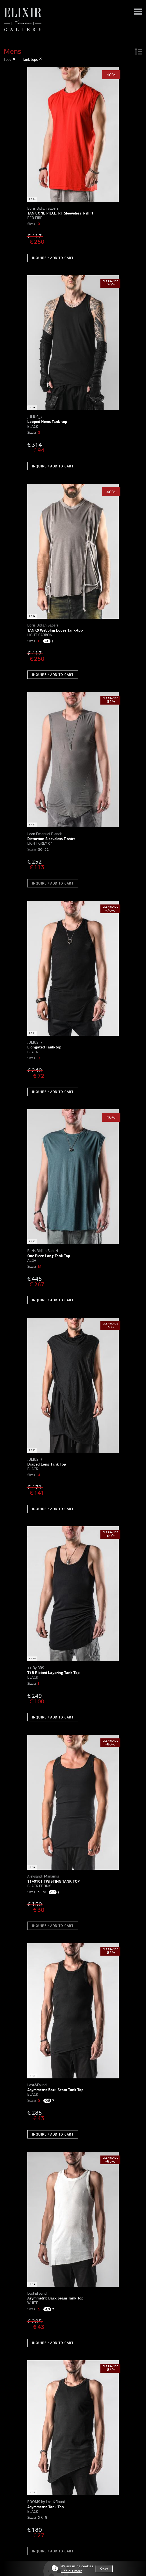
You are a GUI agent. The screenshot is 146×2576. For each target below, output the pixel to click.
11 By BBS (35, 1668)
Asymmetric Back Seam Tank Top (55, 2089)
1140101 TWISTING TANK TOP (53, 1881)
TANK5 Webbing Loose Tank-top (55, 630)
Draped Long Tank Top (46, 1464)
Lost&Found (37, 2085)
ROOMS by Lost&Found (46, 2502)
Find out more (71, 2571)
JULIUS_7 (35, 417)
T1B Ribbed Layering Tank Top (53, 1672)
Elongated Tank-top (44, 1047)
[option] (73, 134)
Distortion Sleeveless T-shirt (51, 838)
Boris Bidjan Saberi (42, 208)
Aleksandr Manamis (43, 1876)
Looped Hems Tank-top (47, 421)
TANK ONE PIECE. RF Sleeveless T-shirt (60, 213)
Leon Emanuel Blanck (44, 834)
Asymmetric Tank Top (45, 2506)
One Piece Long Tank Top (48, 1255)
